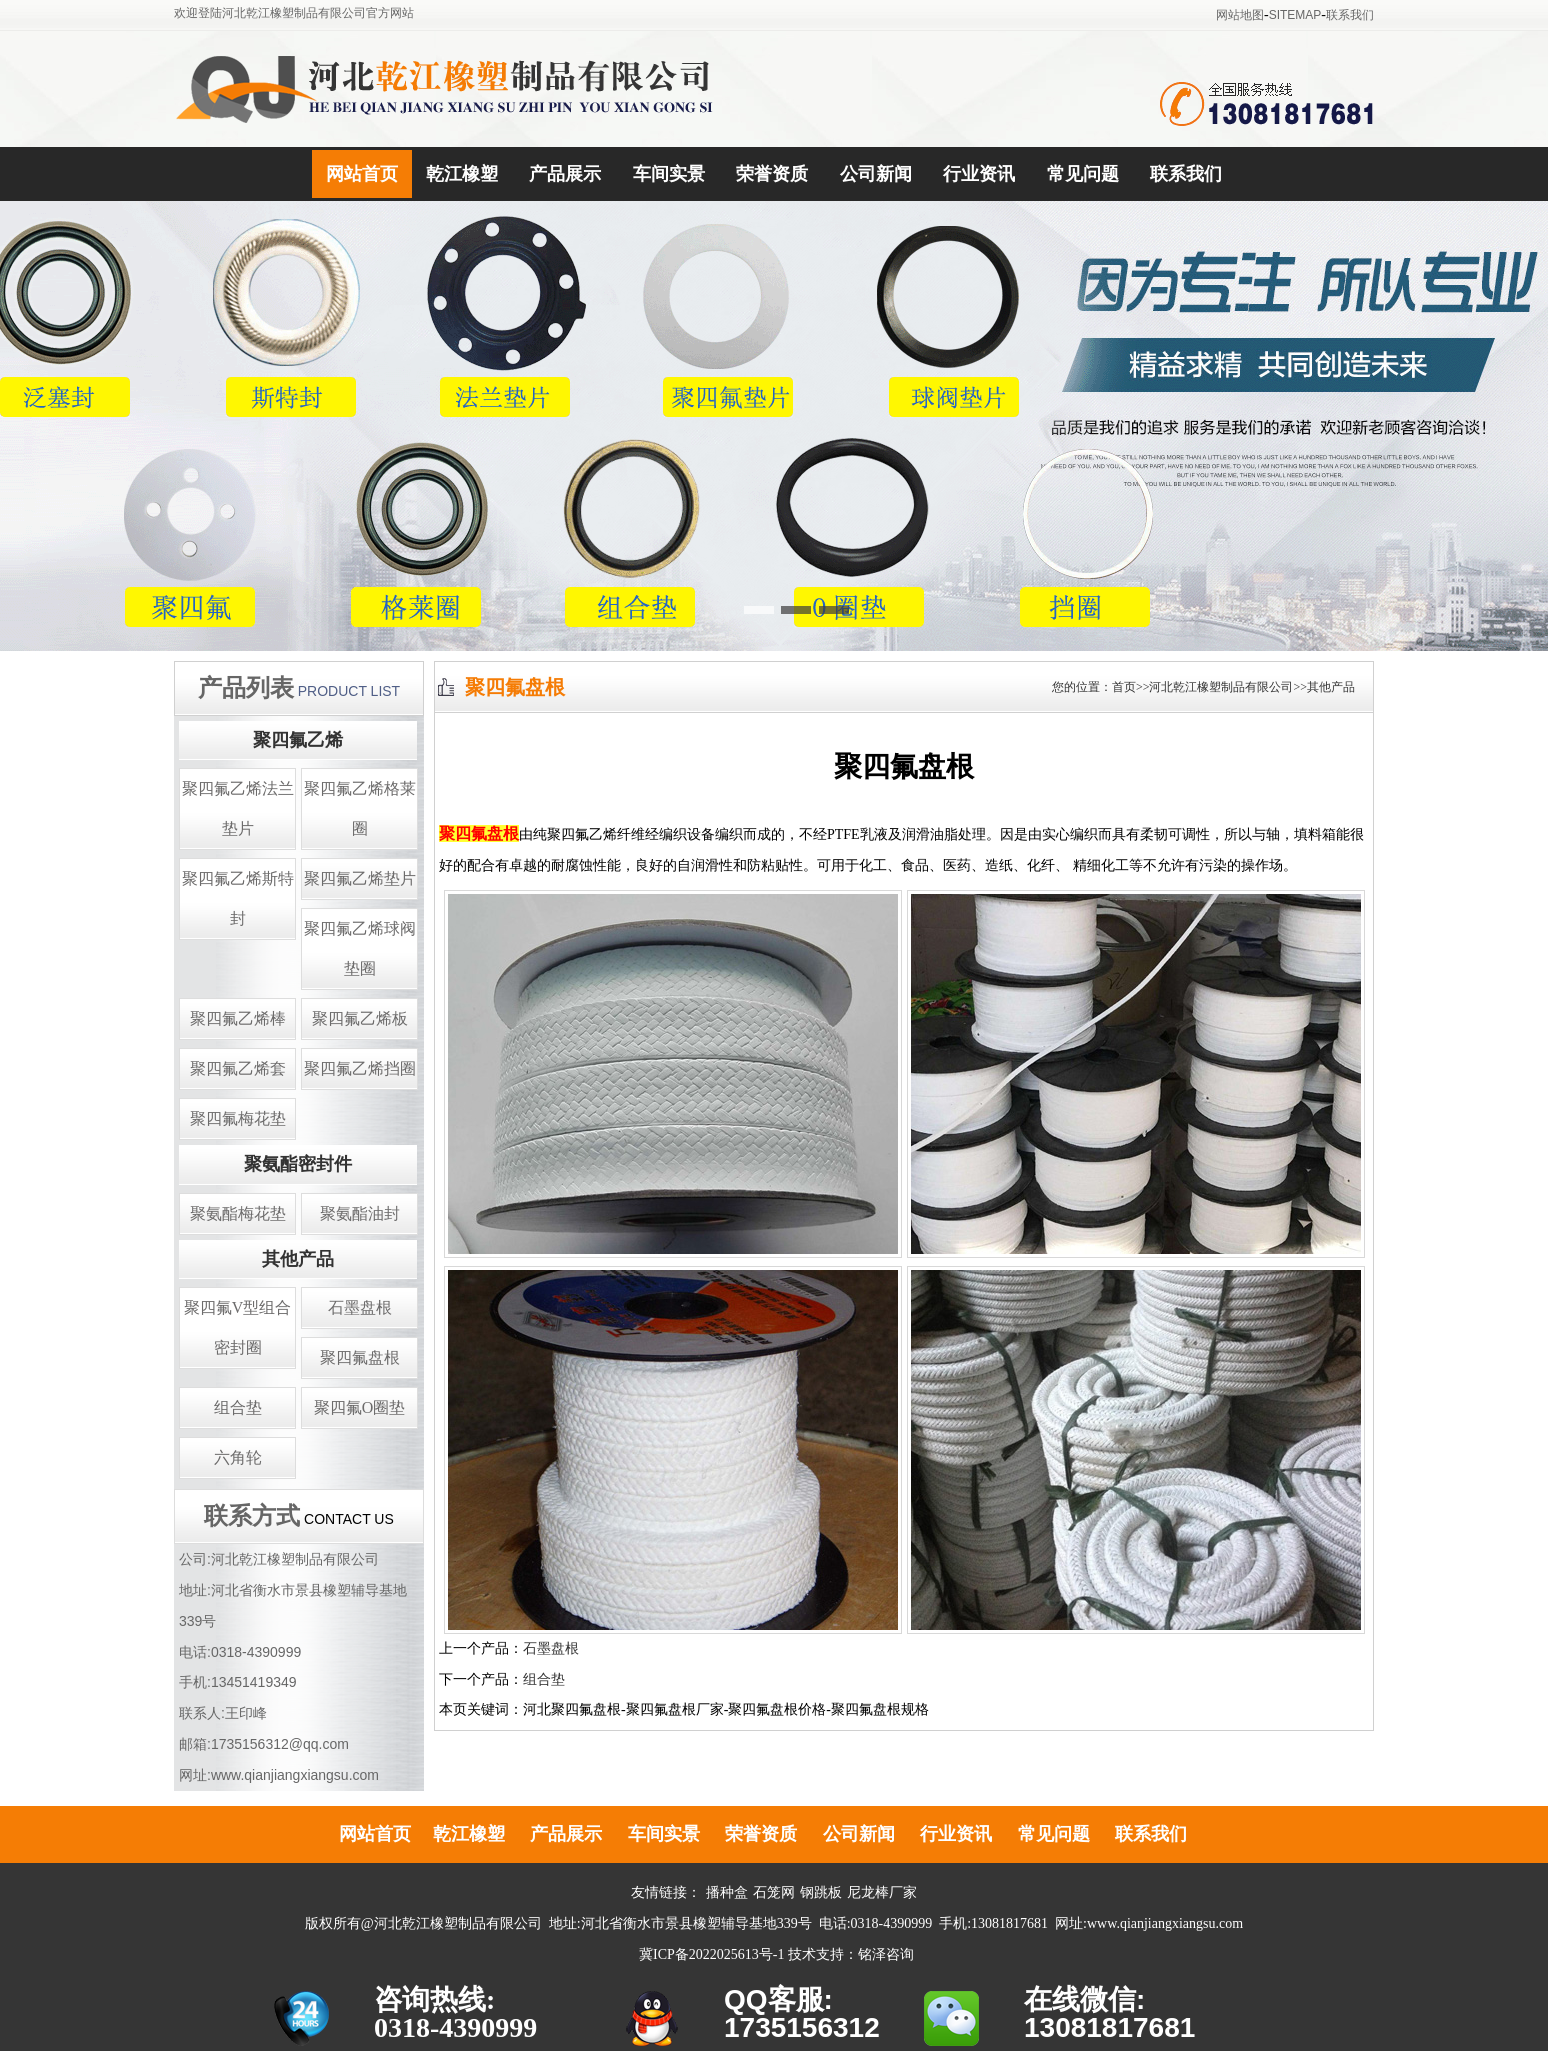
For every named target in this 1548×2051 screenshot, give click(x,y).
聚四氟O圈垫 (360, 1407)
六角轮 (238, 1457)
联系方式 (252, 1516)
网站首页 (362, 174)
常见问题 (1083, 174)
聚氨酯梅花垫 (238, 1213)
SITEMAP (1295, 15)
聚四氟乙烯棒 (238, 1018)
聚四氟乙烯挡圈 (360, 1068)
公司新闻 (876, 174)
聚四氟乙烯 (298, 740)
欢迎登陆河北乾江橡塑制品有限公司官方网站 (294, 13)
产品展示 (565, 174)
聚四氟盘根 (360, 1357)
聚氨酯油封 (360, 1213)
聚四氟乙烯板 (360, 1018)
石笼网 (774, 1892)
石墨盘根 (360, 1307)
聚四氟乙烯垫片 (360, 878)
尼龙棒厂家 (882, 1892)
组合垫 (238, 1407)
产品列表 (246, 688)
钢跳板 (821, 1892)
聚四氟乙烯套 (238, 1068)
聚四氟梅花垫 (238, 1118)
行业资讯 (979, 174)
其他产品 (298, 1259)
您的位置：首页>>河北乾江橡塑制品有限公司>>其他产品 (1203, 687)
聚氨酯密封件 (298, 1164)
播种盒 (727, 1892)
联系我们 (1350, 15)
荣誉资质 (772, 174)
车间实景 (669, 174)
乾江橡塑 (462, 174)
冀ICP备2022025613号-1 (711, 1954)
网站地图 (1240, 15)
